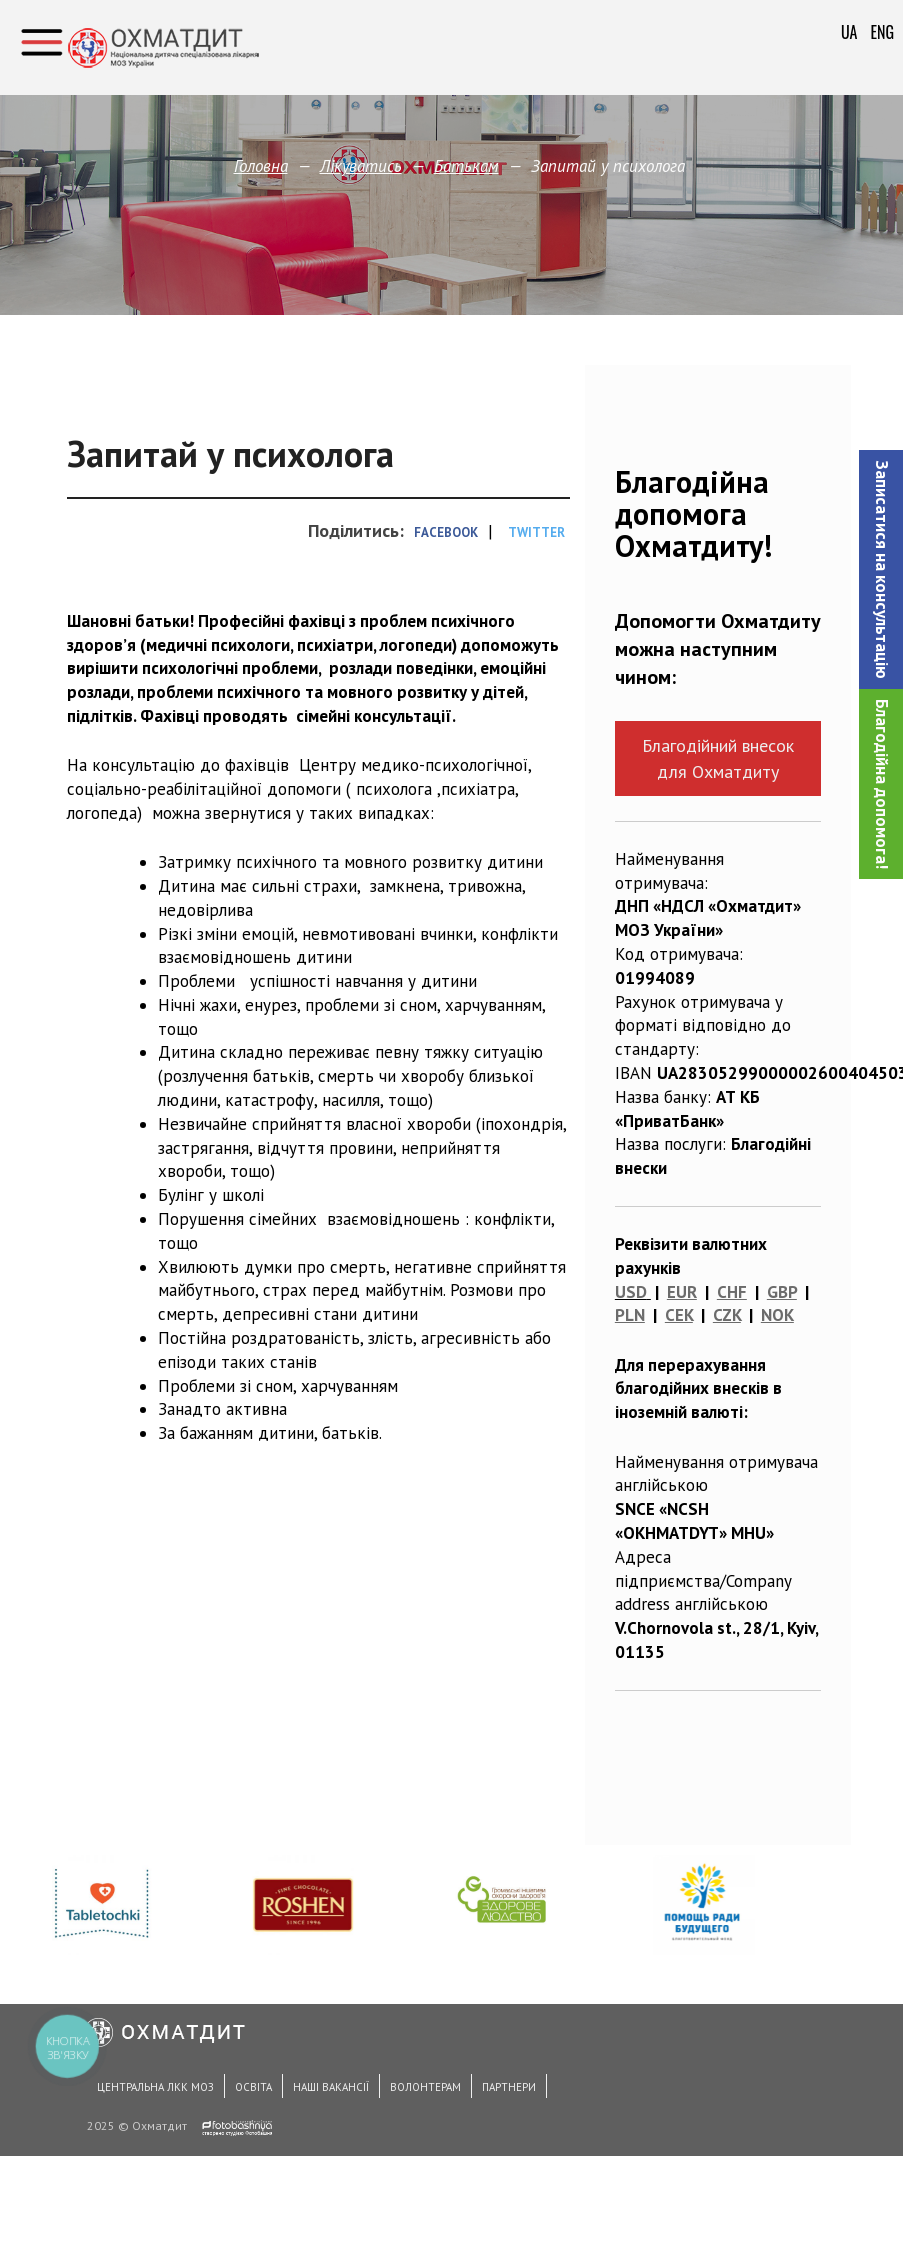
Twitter (536, 532)
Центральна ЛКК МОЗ (155, 2087)
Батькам (466, 166)
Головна (261, 166)
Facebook (446, 532)
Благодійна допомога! (882, 784)
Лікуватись (361, 166)
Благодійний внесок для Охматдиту (718, 758)
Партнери (509, 2087)
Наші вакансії (331, 2087)
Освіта (253, 2087)
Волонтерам (425, 2087)
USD (631, 1292)
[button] (881, 569)
